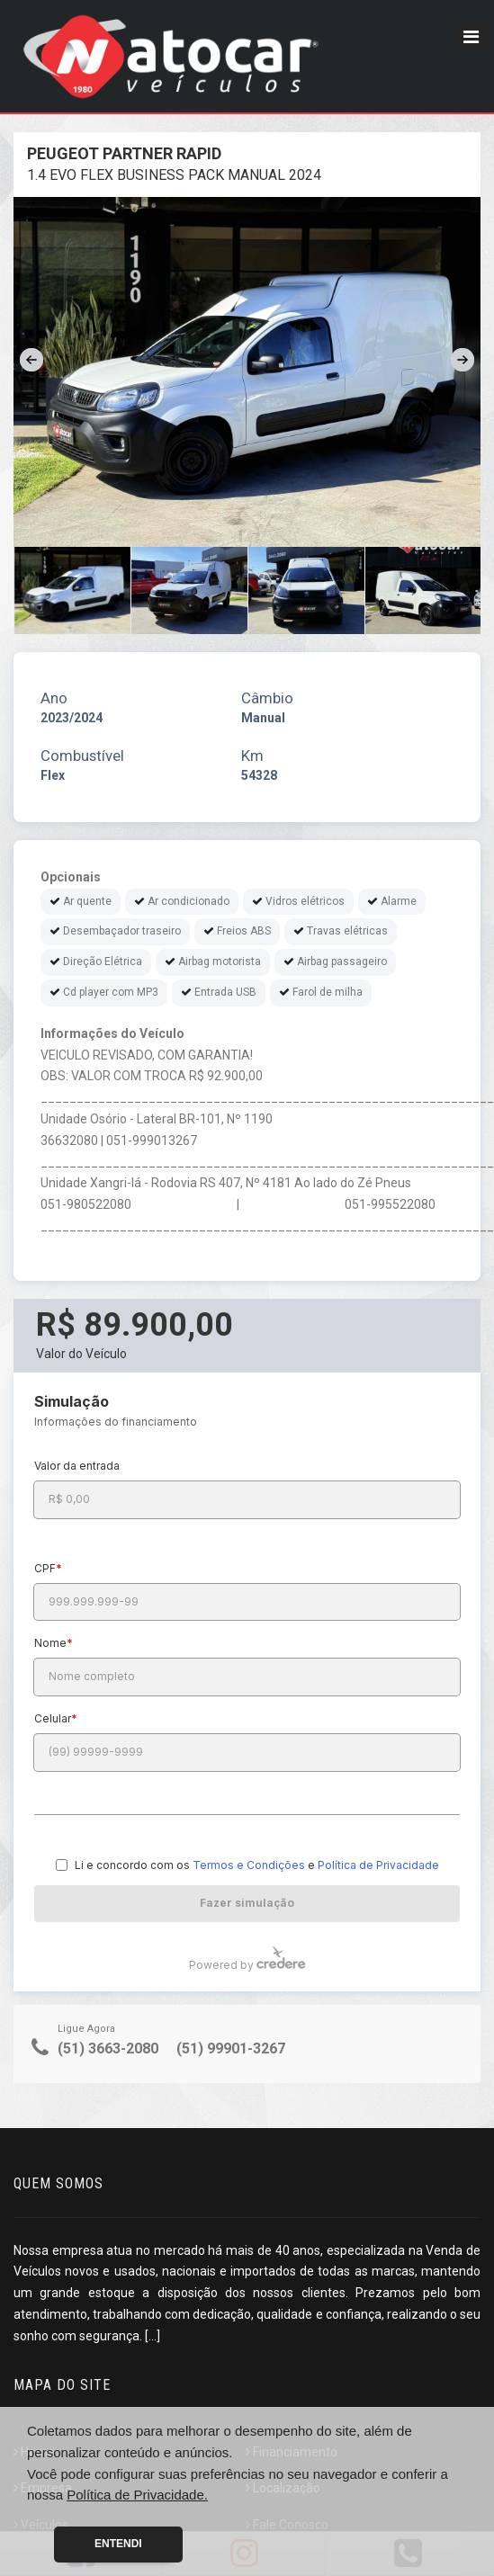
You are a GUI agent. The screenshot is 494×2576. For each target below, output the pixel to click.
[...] (152, 2336)
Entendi (118, 2543)
